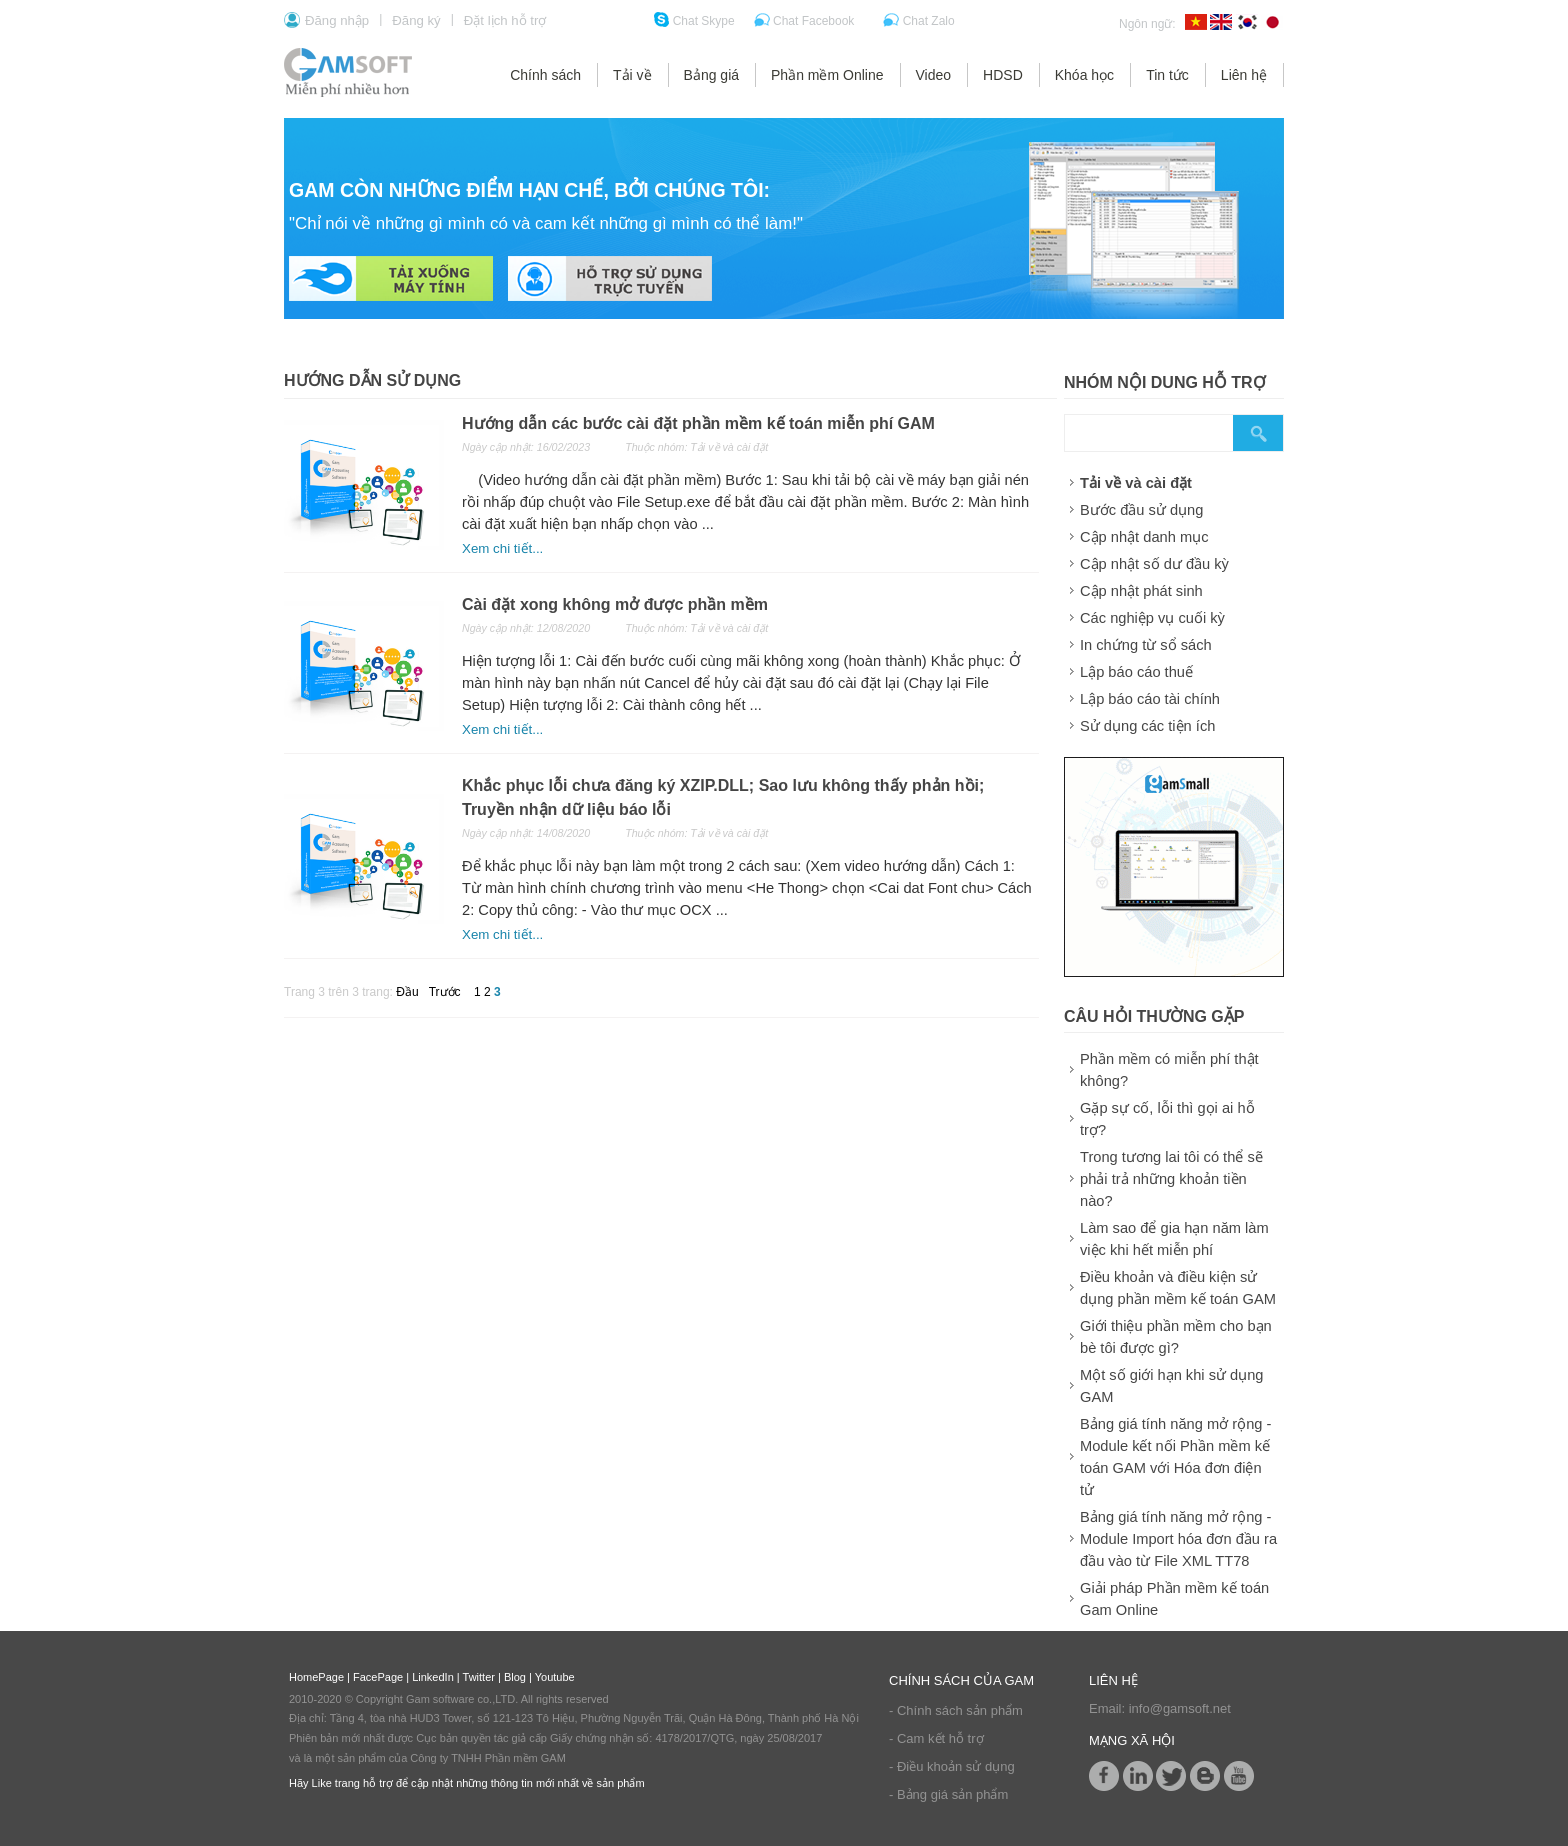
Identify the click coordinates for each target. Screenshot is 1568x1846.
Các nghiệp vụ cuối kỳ (1152, 618)
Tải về (632, 75)
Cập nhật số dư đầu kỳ (1154, 564)
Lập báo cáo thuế (1136, 672)
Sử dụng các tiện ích (1147, 726)
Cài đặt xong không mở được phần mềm (615, 604)
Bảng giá (711, 75)
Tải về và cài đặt (1136, 483)
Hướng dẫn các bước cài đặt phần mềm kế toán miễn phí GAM (698, 423)
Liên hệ (1244, 75)
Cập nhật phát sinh (1141, 591)
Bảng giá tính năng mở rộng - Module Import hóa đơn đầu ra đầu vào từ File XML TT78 (1178, 1539)
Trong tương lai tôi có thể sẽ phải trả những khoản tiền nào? (1171, 1179)
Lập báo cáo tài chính (1150, 699)
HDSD (1003, 75)
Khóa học (1084, 75)
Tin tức (1167, 75)
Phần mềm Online (827, 75)
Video (934, 75)
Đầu (407, 992)
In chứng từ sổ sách (1146, 645)
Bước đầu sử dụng (1141, 510)
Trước (445, 992)
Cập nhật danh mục (1144, 537)
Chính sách (545, 75)
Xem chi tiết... (502, 548)
